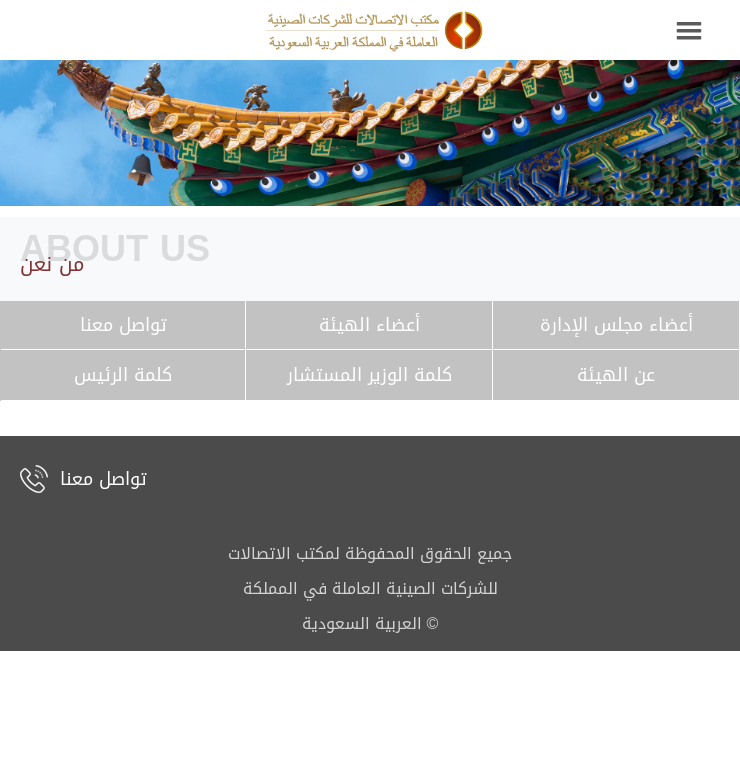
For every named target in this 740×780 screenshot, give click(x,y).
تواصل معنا (103, 479)
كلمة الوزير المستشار (369, 375)
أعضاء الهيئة (369, 325)
